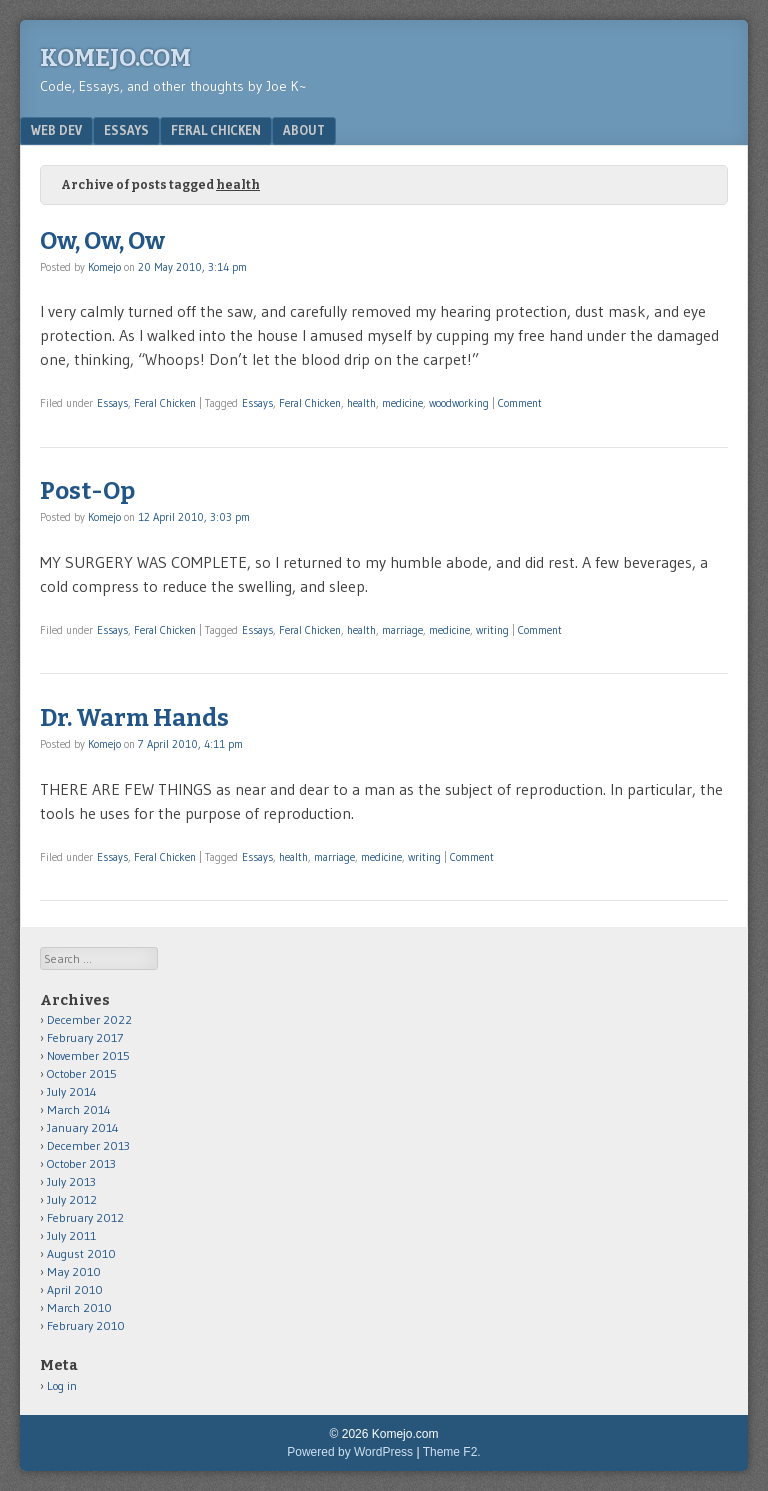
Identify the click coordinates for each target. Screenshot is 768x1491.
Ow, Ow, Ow (102, 241)
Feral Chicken (216, 130)
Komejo (104, 267)
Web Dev (56, 130)
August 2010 (81, 1253)
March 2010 (79, 1307)
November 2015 (88, 1055)
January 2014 (83, 1127)
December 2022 (89, 1019)
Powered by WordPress (350, 1452)
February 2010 (86, 1325)
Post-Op (87, 491)
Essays (126, 130)
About (304, 130)
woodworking (459, 403)
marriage (402, 630)
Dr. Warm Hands (134, 718)
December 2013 (88, 1145)
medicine (402, 403)
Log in (62, 1385)
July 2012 (72, 1199)
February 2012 (85, 1217)
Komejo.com (115, 58)
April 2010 (75, 1289)
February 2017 (85, 1037)
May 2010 (74, 1271)
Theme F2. (452, 1452)
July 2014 (72, 1091)
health (361, 403)
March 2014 (79, 1109)
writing (492, 630)
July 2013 (71, 1181)
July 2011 (71, 1235)
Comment (520, 403)
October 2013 (81, 1163)
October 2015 (82, 1073)
